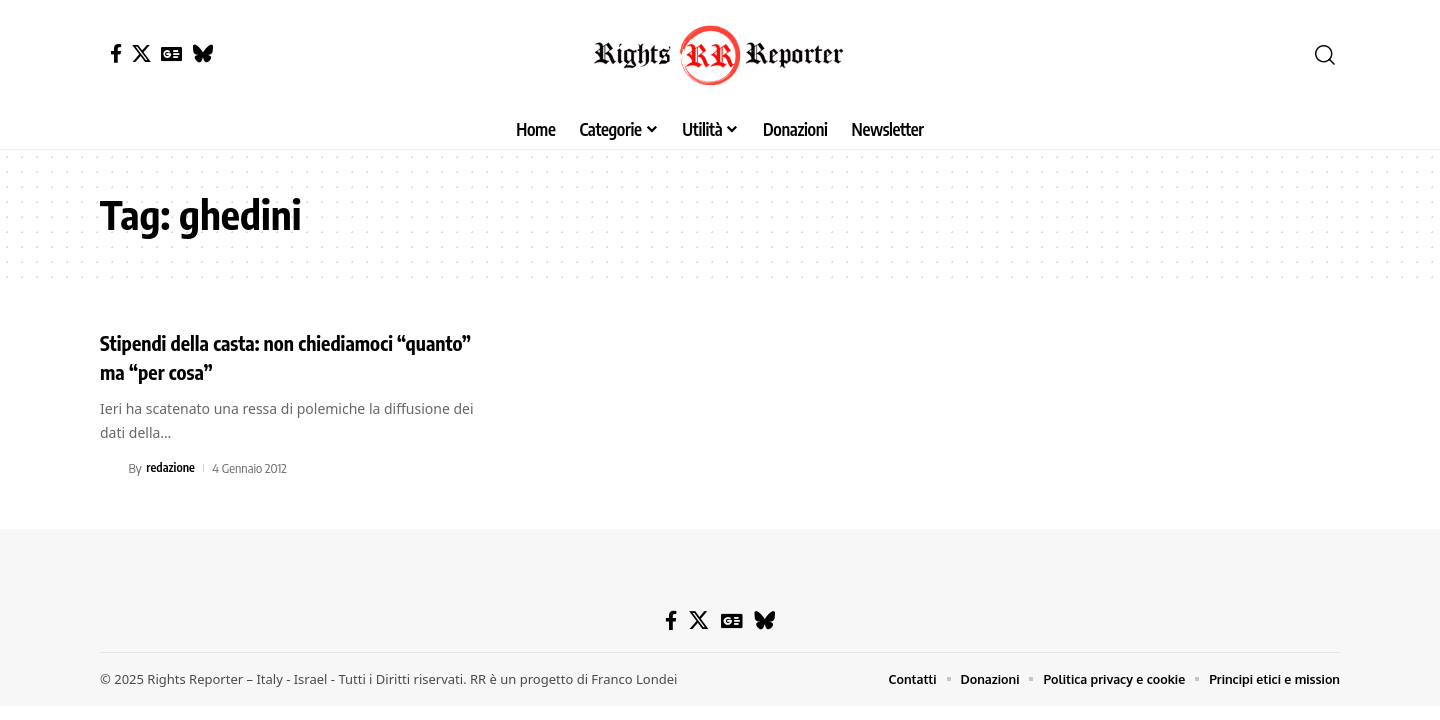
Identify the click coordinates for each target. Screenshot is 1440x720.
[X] (141, 53)
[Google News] (171, 53)
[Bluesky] (202, 53)
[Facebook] (116, 53)
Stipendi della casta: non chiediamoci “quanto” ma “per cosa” (265, 356)
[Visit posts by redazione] (111, 468)
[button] (1325, 55)
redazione (171, 468)
